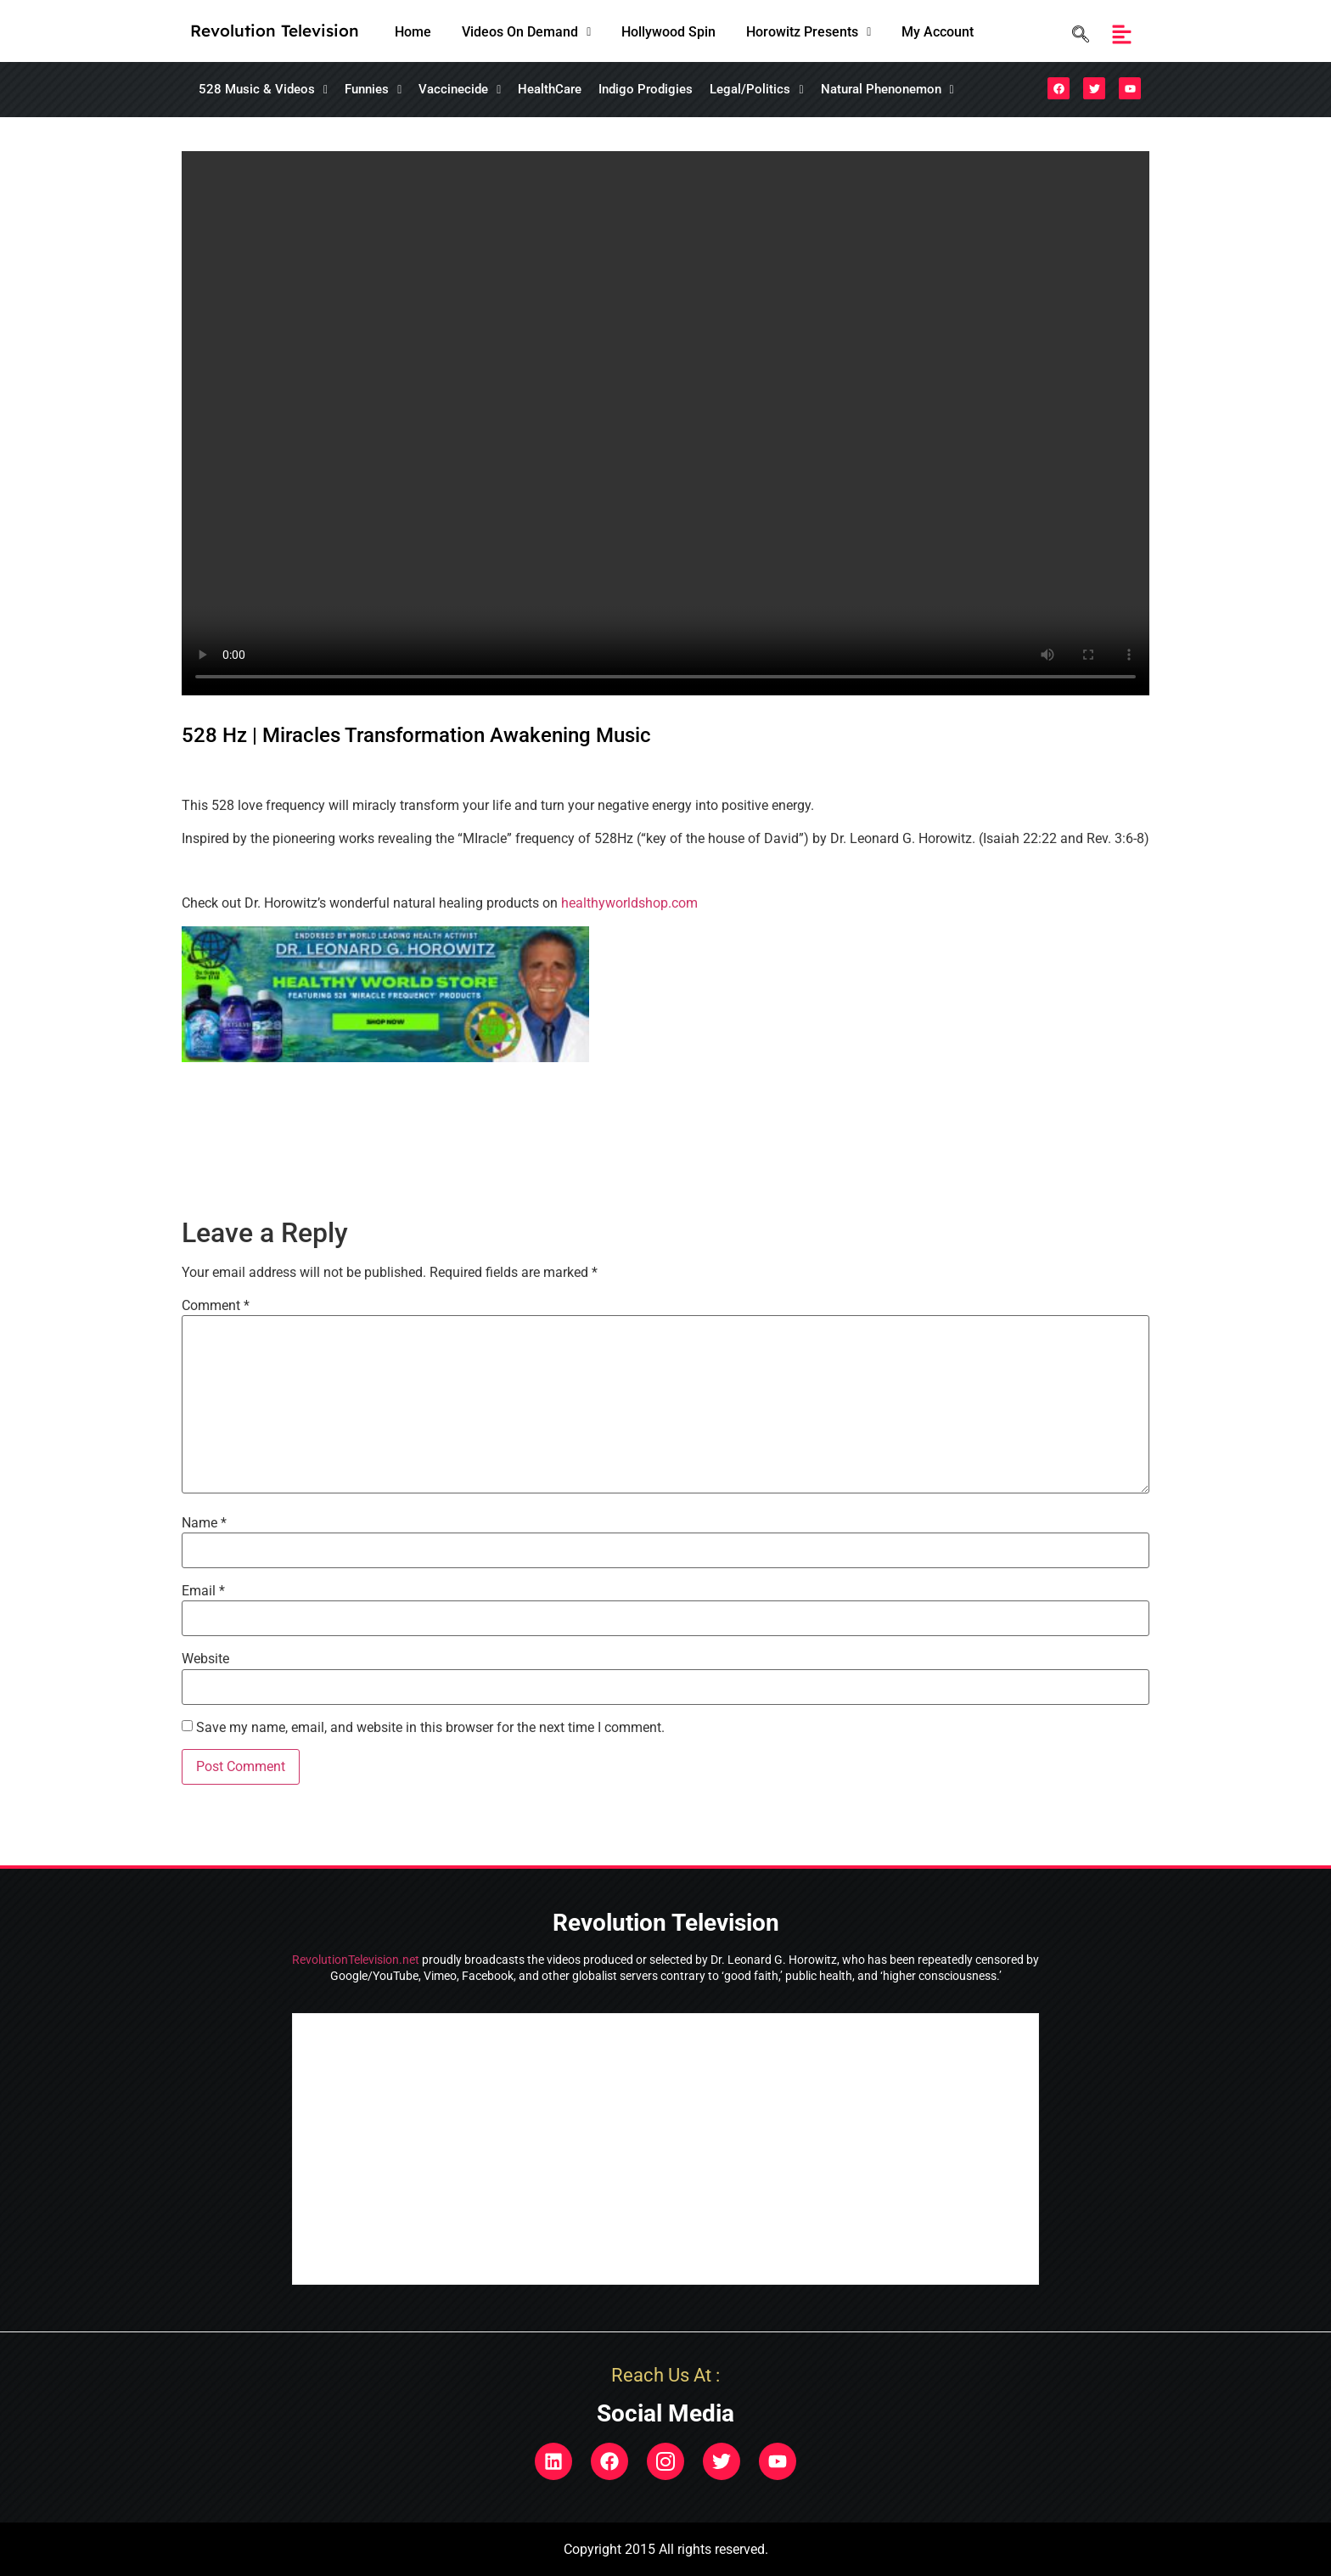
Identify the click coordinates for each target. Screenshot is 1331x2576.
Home (413, 32)
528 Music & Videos (263, 89)
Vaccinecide (459, 89)
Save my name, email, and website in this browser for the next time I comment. (430, 1728)
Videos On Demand (526, 32)
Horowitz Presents (808, 32)
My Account (937, 32)
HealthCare (549, 89)
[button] (526, 32)
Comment (216, 1306)
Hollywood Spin (668, 32)
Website (205, 1659)
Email (203, 1591)
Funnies (373, 89)
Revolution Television (274, 30)
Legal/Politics (756, 89)
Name (204, 1523)
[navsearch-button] (1076, 34)
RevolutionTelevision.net (355, 1959)
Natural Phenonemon (887, 89)
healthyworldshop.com (629, 903)
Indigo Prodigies (645, 89)
